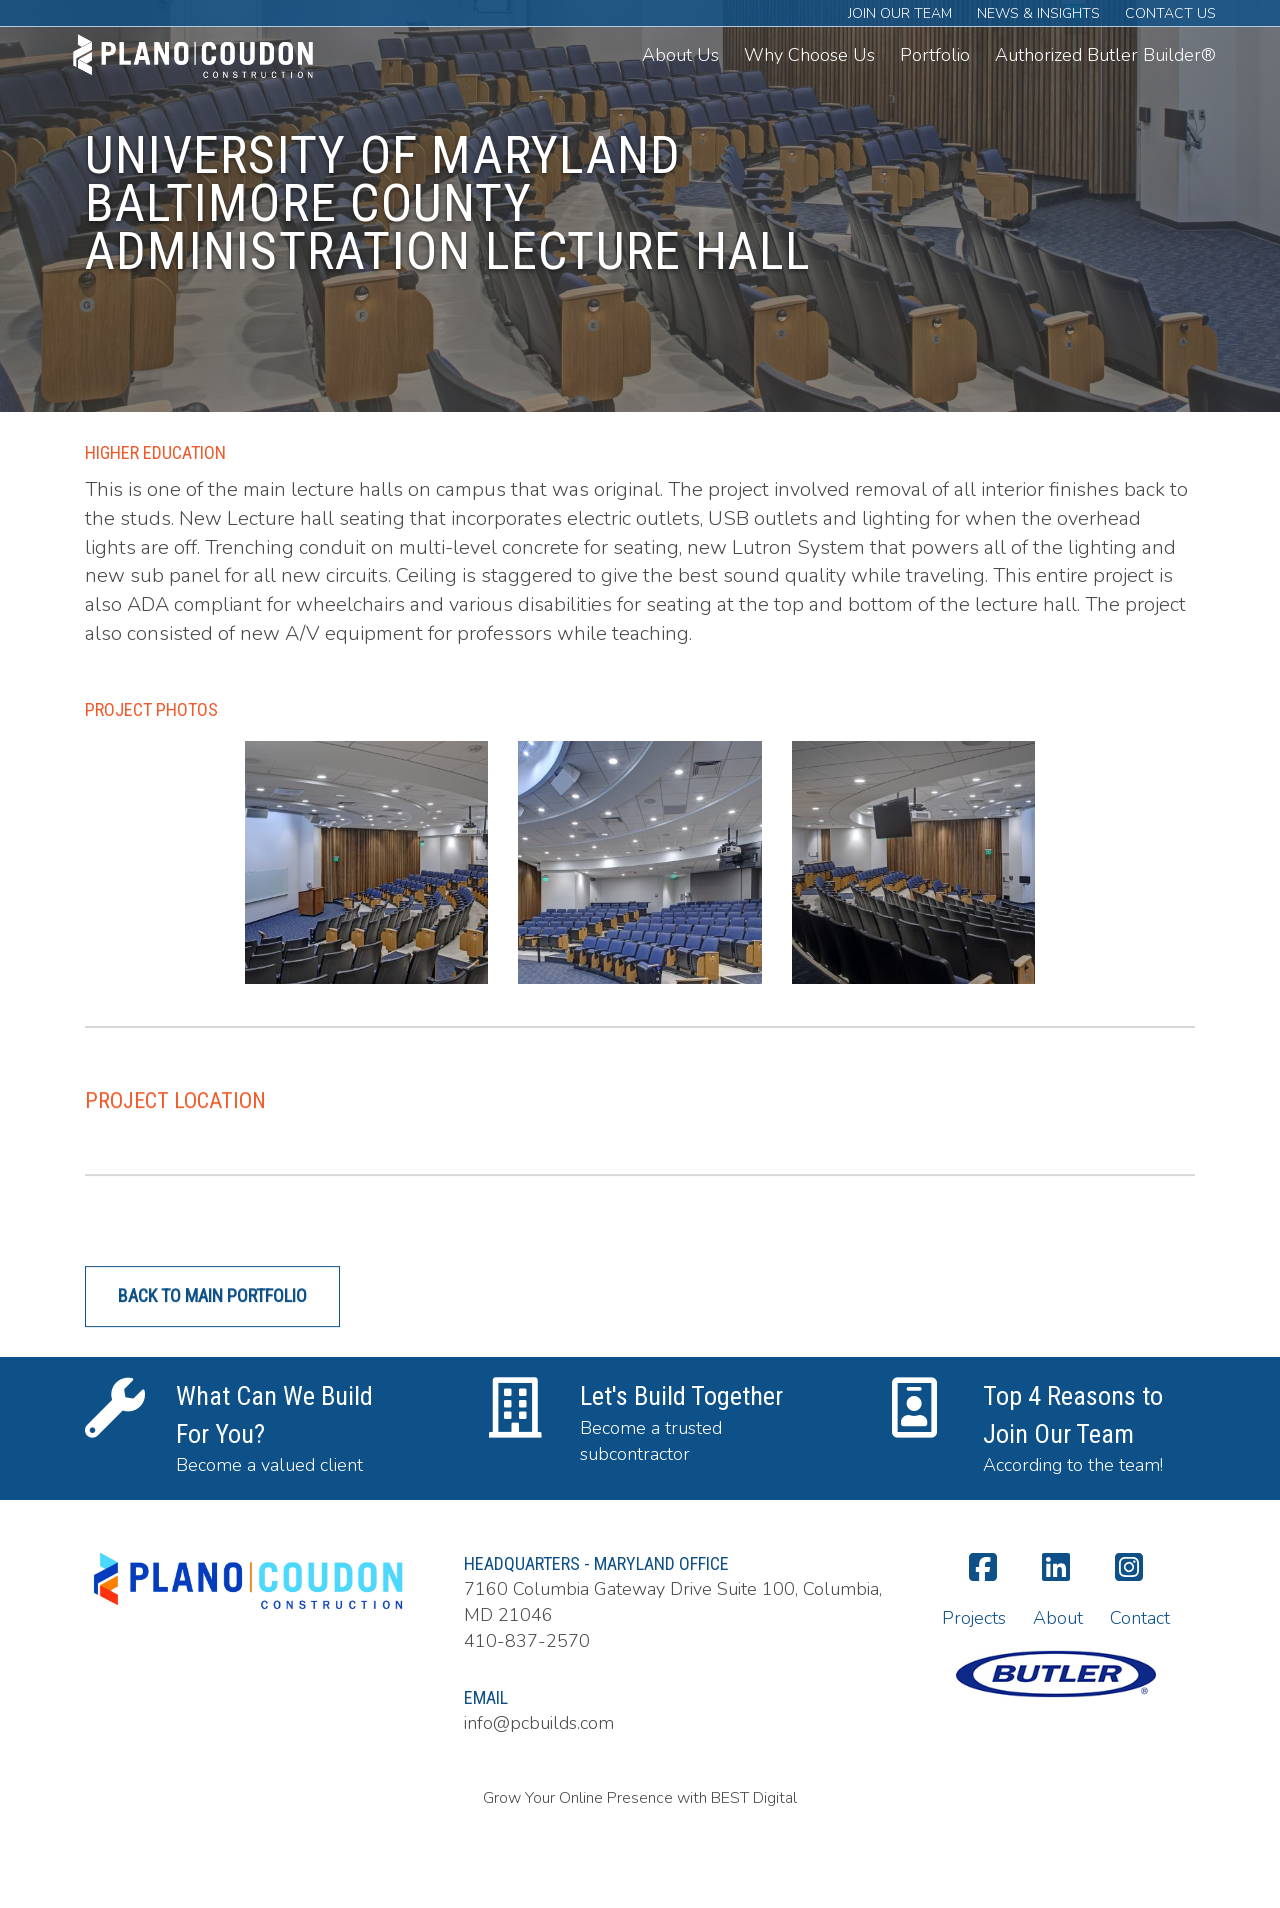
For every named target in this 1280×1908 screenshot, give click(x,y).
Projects (974, 1618)
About (1058, 1618)
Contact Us (1170, 13)
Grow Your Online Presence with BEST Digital (640, 1798)
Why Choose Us (809, 55)
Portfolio (935, 55)
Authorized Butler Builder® (1105, 55)
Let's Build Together (681, 1421)
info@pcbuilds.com (539, 1723)
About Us (680, 55)
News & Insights (1038, 13)
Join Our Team (900, 13)
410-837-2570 (527, 1641)
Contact (1140, 1618)
